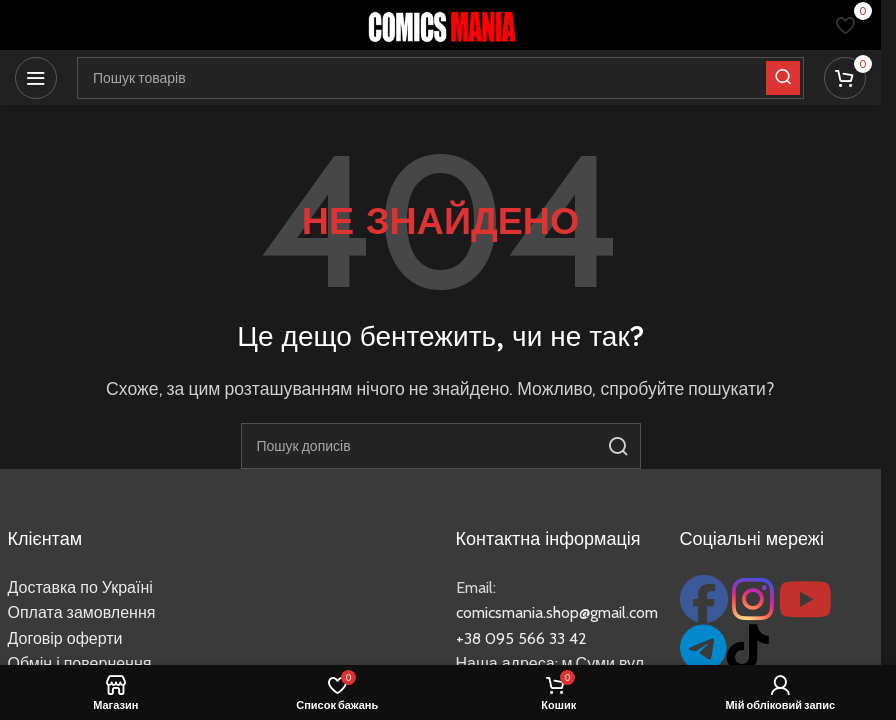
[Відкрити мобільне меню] (36, 78)
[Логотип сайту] (441, 23)
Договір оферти (65, 638)
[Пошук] (441, 446)
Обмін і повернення (80, 663)
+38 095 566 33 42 (521, 638)
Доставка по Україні (80, 587)
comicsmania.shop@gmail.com (557, 612)
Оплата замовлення (82, 612)
